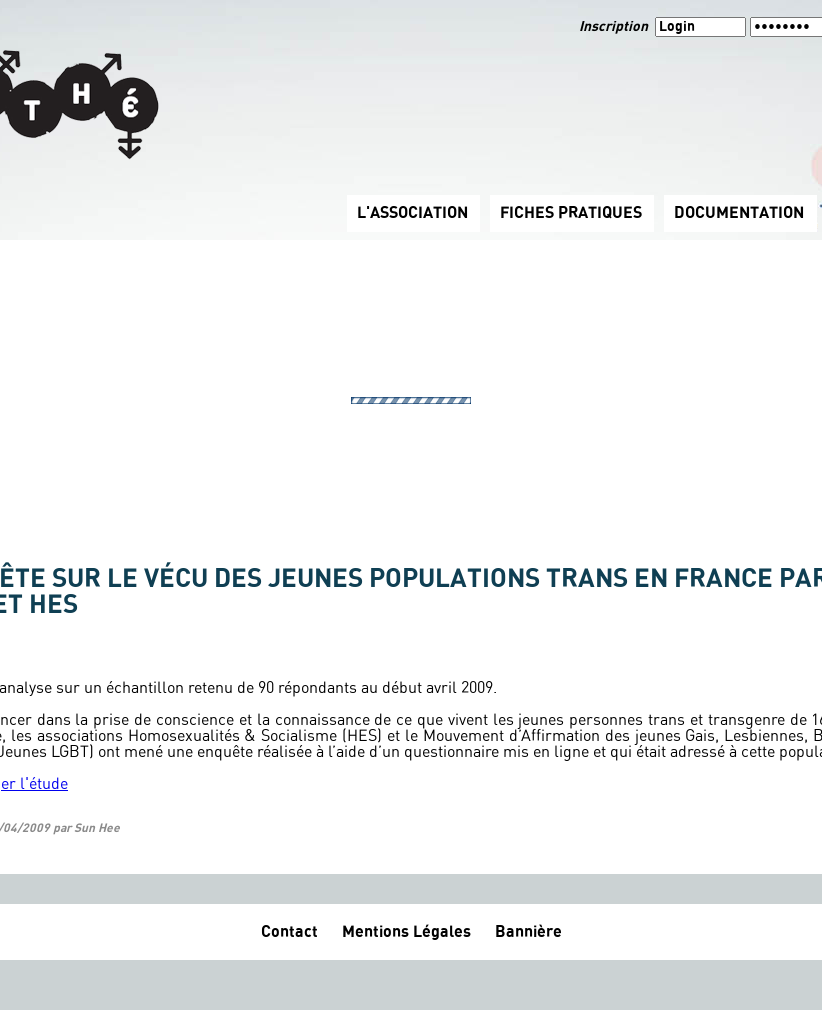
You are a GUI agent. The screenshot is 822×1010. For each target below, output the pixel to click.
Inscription (615, 27)
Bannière (528, 932)
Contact (289, 932)
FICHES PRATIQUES (571, 213)
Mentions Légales (406, 932)
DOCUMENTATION (739, 213)
